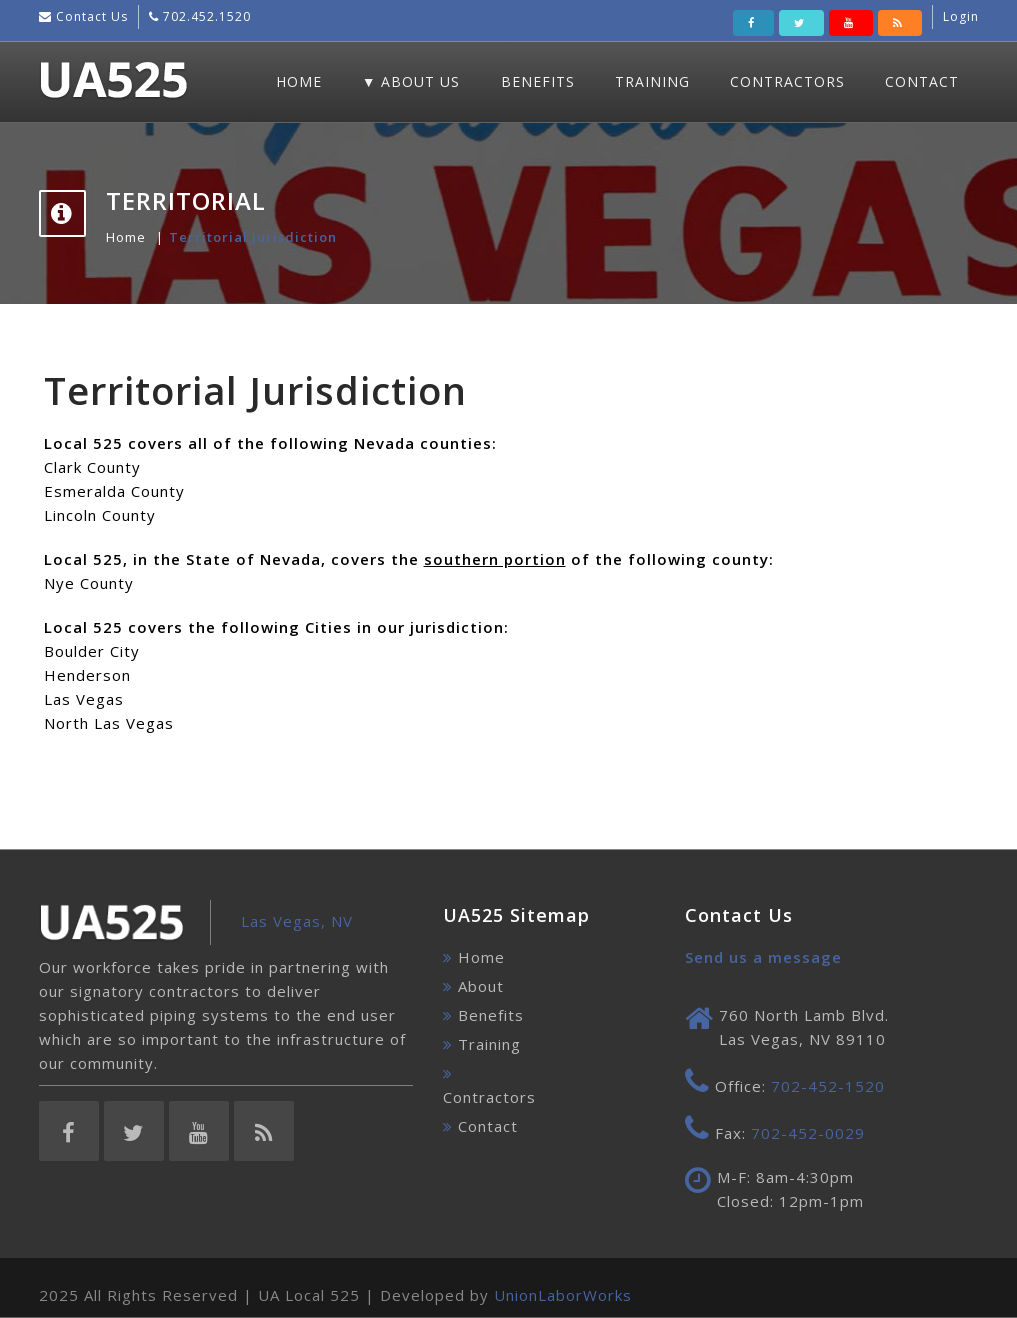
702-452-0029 (808, 1133)
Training (652, 81)
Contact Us (90, 16)
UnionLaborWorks (563, 1295)
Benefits (538, 81)
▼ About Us (411, 81)
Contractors (787, 81)
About (481, 986)
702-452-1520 (828, 1086)
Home (299, 81)
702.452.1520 (205, 16)
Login (961, 16)
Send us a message (763, 957)
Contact (922, 81)
